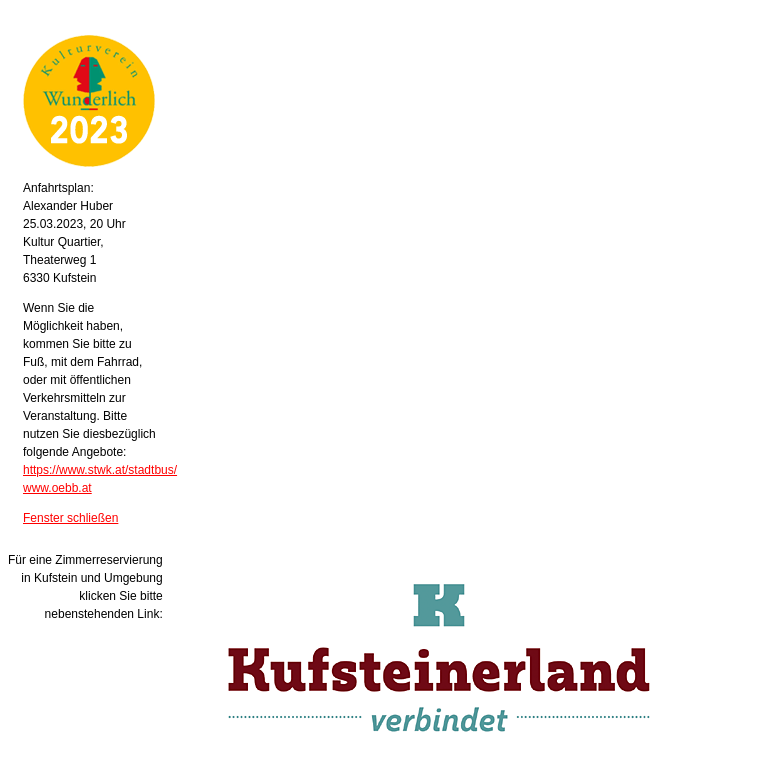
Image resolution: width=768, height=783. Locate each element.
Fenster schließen (70, 518)
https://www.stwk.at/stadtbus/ (100, 470)
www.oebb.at (57, 488)
